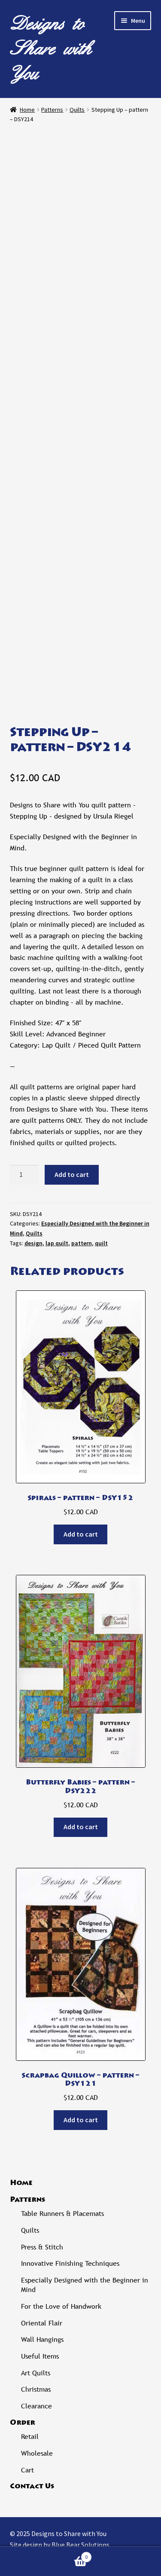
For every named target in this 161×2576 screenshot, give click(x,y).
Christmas (36, 2389)
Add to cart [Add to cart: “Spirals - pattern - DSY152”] (81, 1534)
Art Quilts (35, 2373)
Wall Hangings (42, 2339)
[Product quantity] (24, 1175)
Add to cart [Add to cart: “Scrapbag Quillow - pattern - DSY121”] (81, 2119)
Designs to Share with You (50, 48)
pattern (81, 1243)
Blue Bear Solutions (80, 2544)
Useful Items (40, 2356)
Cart (27, 2470)
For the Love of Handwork (61, 2306)
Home (27, 109)
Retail (30, 2436)
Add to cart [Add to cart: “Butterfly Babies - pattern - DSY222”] (81, 1826)
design (33, 1243)
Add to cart (72, 1174)
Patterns (52, 109)
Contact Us (32, 2486)
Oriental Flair (41, 2323)
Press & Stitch (42, 2247)
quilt (101, 1243)
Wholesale (37, 2453)
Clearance (36, 2406)
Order (22, 2423)
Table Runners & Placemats (62, 2213)
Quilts (77, 109)
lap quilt (57, 1243)
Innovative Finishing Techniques (70, 2263)
